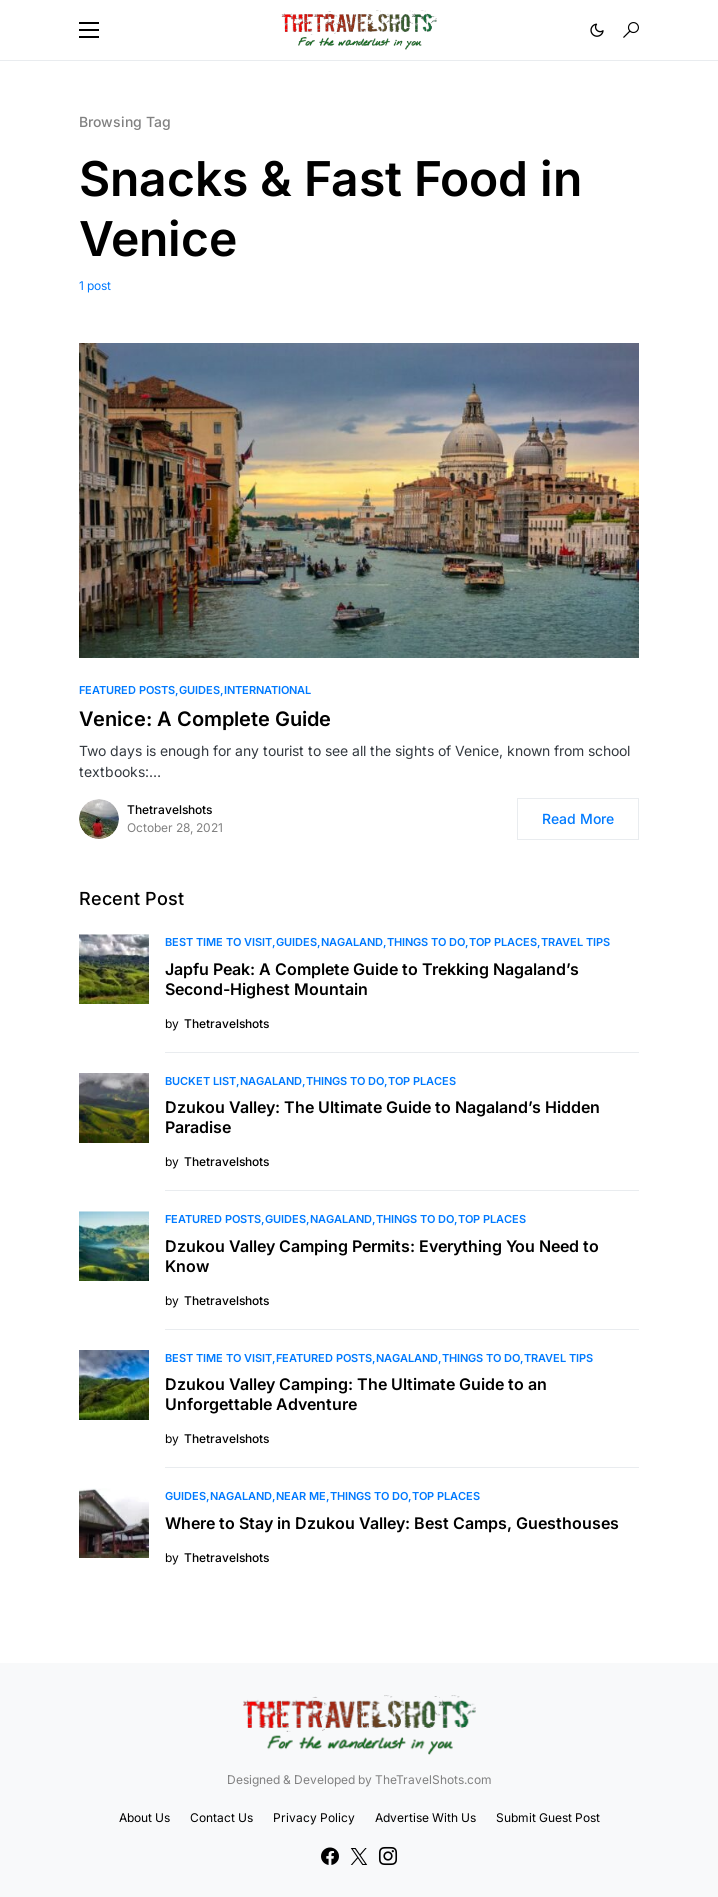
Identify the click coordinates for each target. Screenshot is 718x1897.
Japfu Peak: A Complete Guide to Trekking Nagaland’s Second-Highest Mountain (372, 979)
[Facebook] (330, 1856)
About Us (144, 1817)
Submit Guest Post (548, 1817)
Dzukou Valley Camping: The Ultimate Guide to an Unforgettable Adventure (356, 1394)
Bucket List (200, 1081)
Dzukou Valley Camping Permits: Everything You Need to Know (382, 1256)
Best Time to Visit (218, 942)
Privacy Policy (314, 1817)
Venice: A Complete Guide (205, 719)
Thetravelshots (169, 809)
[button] (89, 30)
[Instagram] (388, 1856)
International (267, 690)
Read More (578, 818)
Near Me (301, 1496)
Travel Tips (575, 942)
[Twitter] (359, 1856)
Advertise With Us (425, 1817)
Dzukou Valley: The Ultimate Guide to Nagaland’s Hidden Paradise (382, 1117)
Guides (199, 690)
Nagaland (352, 942)
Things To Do (426, 942)
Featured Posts (127, 690)
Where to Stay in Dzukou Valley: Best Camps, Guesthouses (392, 1523)
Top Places (503, 942)
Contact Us (221, 1817)
